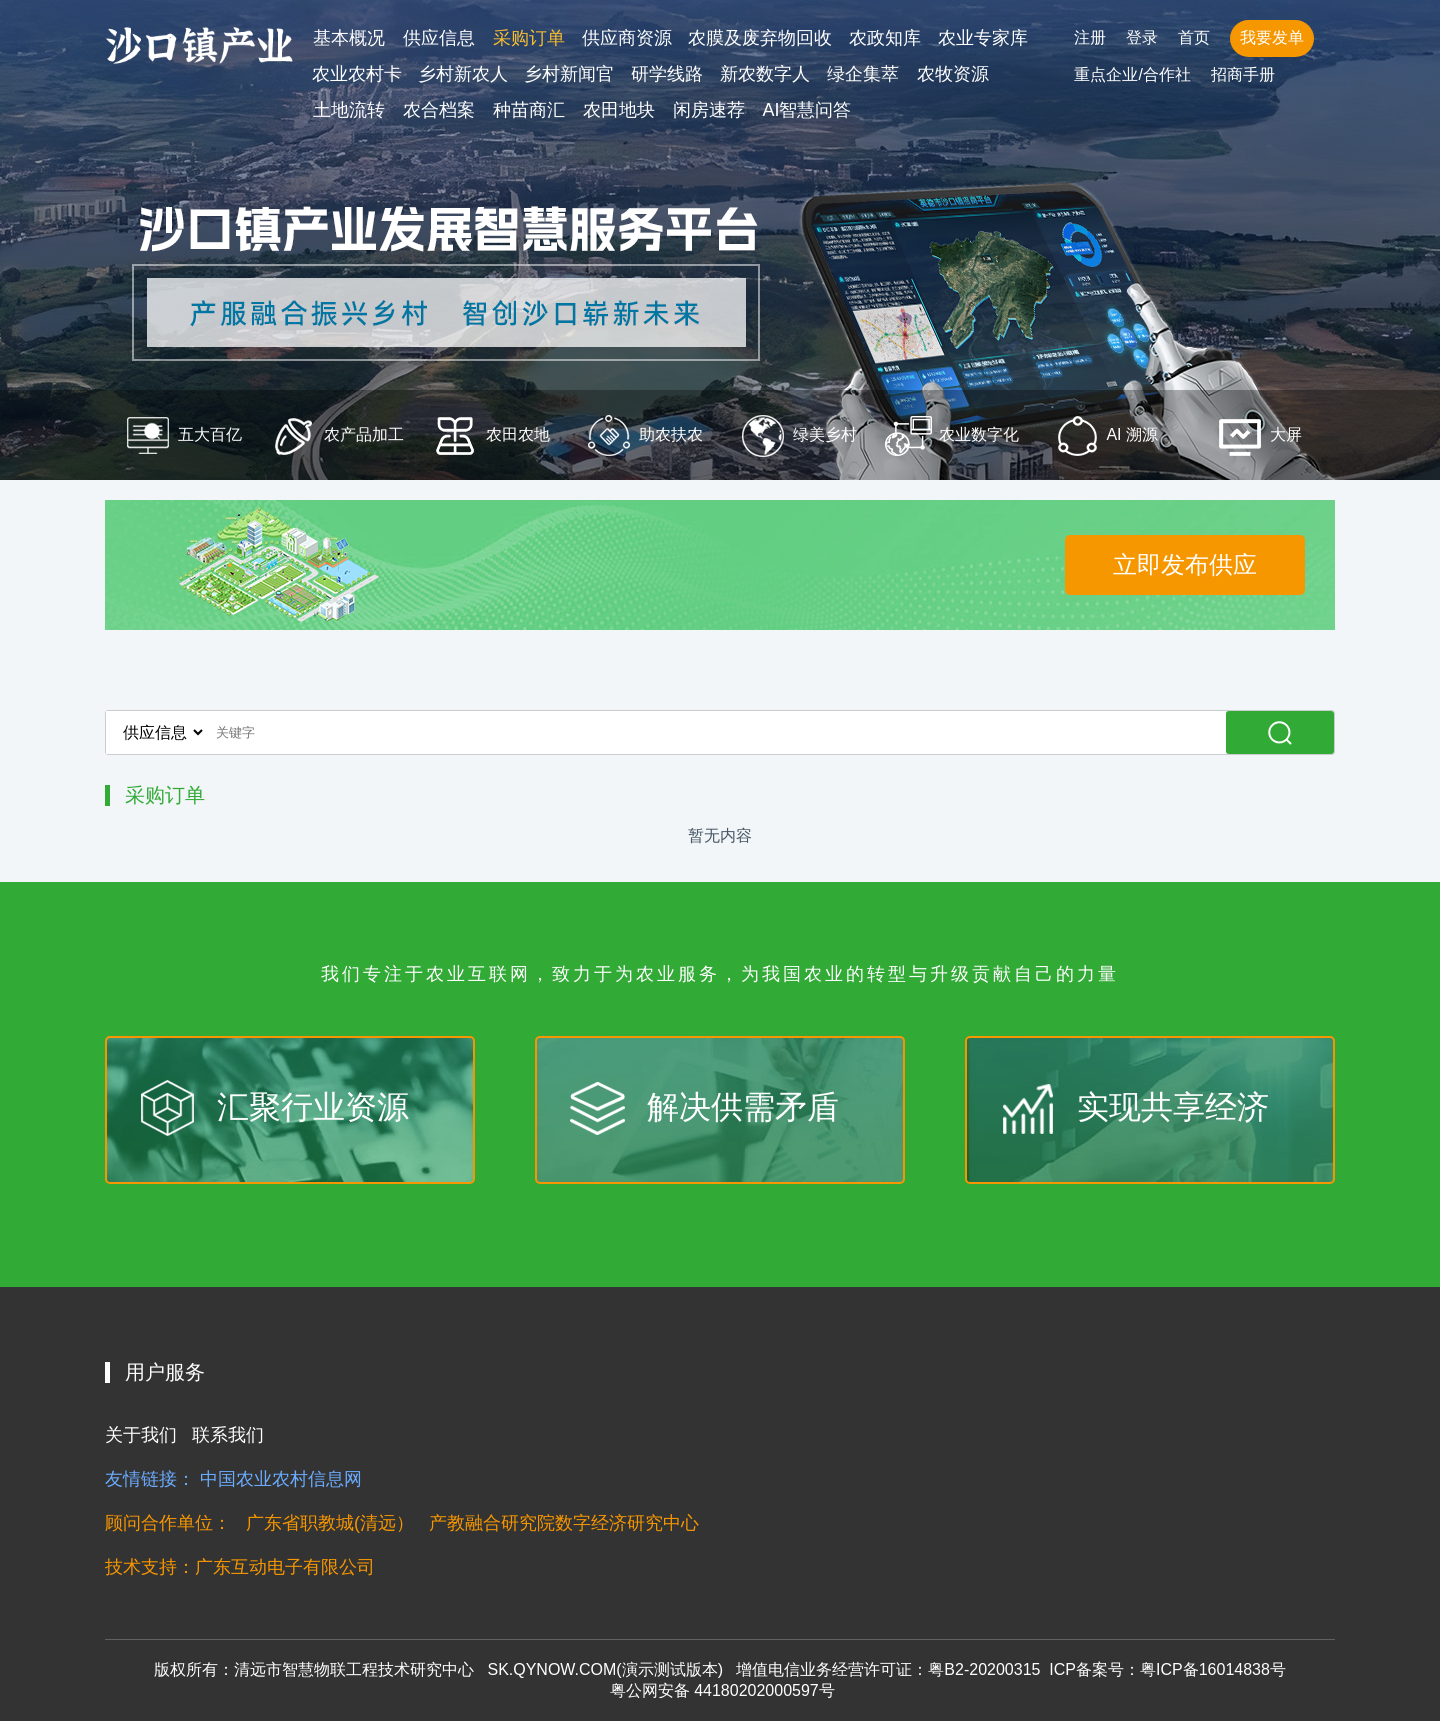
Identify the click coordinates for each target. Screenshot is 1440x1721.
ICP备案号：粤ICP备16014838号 (1167, 1669)
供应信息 (439, 38)
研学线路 (667, 74)
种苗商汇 (529, 110)
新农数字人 (765, 74)
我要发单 (1272, 37)
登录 (1142, 37)
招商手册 (1243, 74)
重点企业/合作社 (1132, 74)
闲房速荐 (709, 110)
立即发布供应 (1185, 564)
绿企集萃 (863, 74)
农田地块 (619, 110)
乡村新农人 (463, 74)
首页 (1194, 37)
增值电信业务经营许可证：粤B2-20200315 (888, 1669)
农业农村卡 (357, 74)
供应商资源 (627, 38)
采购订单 (529, 38)
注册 (1090, 37)
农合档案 (439, 110)
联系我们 (228, 1435)
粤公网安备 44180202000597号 (719, 1690)
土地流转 (349, 110)
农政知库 (885, 38)
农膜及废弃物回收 (760, 38)
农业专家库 (983, 38)
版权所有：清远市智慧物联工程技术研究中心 (314, 1669)
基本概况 (349, 38)
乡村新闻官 (569, 74)
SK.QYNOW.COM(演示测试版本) (605, 1669)
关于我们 (141, 1435)
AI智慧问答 (806, 110)
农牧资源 (953, 74)
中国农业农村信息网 (281, 1479)
